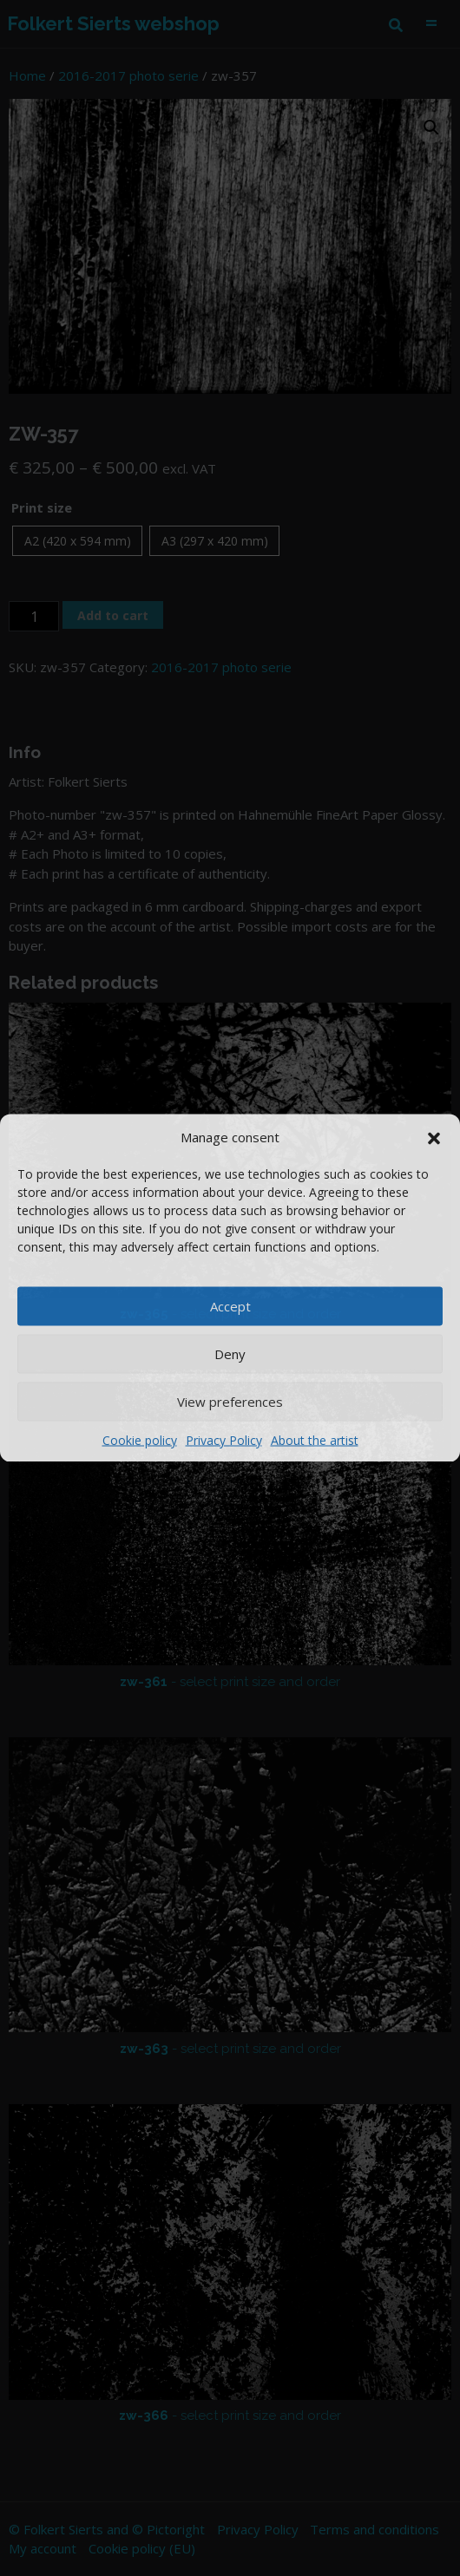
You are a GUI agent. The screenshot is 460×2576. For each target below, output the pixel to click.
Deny (230, 1354)
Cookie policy (139, 1439)
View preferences (230, 1401)
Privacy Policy (224, 1439)
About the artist (314, 1439)
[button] (434, 1137)
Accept (230, 1306)
